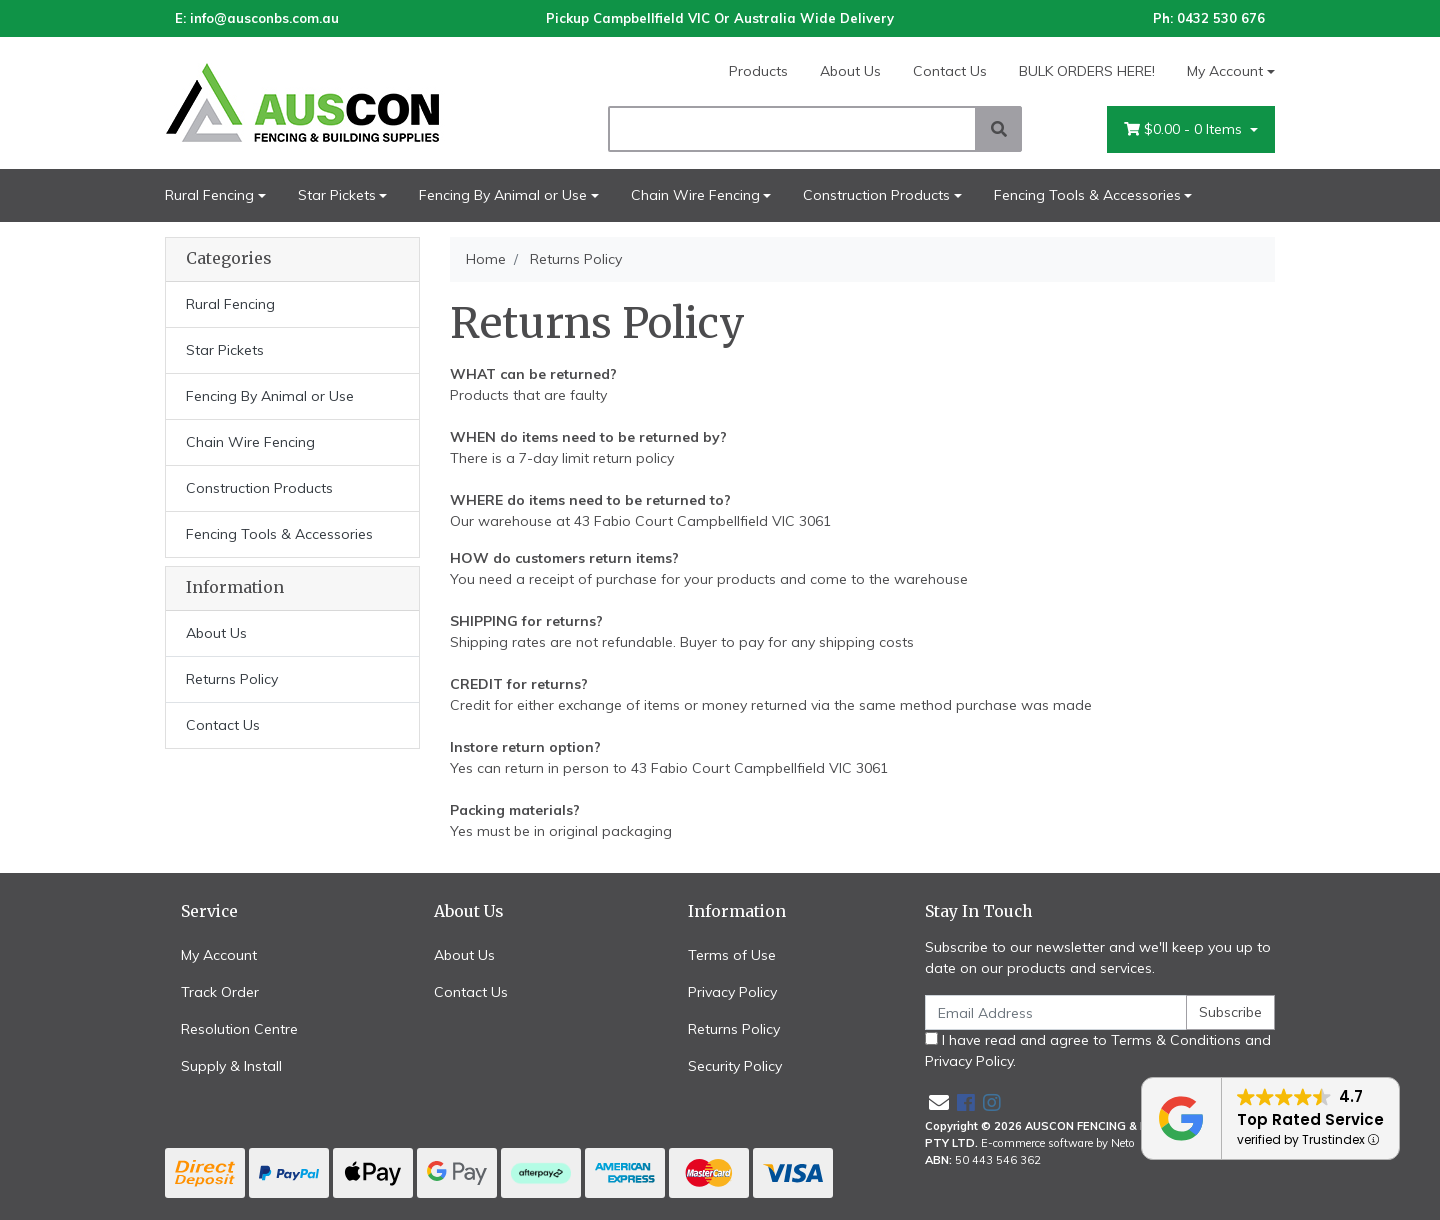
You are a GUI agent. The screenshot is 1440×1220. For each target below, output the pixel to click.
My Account (219, 955)
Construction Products (876, 195)
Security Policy (735, 1066)
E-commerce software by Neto (1058, 1143)
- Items (1185, 129)
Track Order (220, 992)
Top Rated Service (1310, 1119)
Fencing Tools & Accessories (1087, 195)
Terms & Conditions (1176, 1040)
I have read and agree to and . (1098, 1050)
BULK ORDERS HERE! (1087, 71)
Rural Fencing (209, 195)
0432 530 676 (1221, 18)
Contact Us (950, 71)
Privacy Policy (732, 992)
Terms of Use (732, 955)
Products (758, 71)
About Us (850, 71)
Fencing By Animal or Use (503, 195)
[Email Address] (1056, 1012)
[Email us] (939, 1102)
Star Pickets (337, 195)
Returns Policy (232, 679)
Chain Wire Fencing (695, 195)
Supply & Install (231, 1066)
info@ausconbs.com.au (264, 18)
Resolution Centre (239, 1029)
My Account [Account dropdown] (1225, 71)
